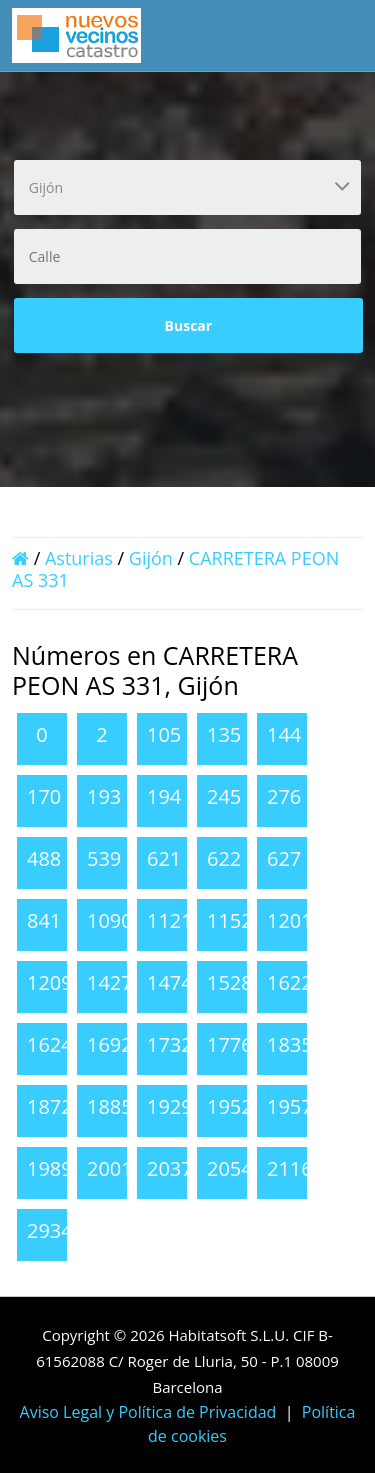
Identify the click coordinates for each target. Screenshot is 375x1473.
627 (284, 858)
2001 (110, 1168)
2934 (50, 1230)
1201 (290, 920)
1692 (110, 1044)
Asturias (79, 558)
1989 (50, 1168)
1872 (50, 1106)
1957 (290, 1106)
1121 (170, 920)
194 (164, 796)
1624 (50, 1044)
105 (164, 734)
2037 (170, 1168)
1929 (170, 1106)
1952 (230, 1106)
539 (104, 858)
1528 (230, 982)
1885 (110, 1106)
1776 (230, 1044)
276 (284, 796)
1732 (170, 1044)
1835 (290, 1044)
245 (224, 796)
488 (44, 858)
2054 (230, 1168)
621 (164, 858)
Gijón (151, 558)
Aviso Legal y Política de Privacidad (148, 1412)
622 (224, 858)
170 (44, 796)
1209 (50, 982)
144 (284, 734)
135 (224, 734)
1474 (170, 982)
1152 (230, 920)
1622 (290, 982)
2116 (290, 1168)
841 (44, 920)
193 (104, 796)
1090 (110, 920)
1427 (110, 982)
